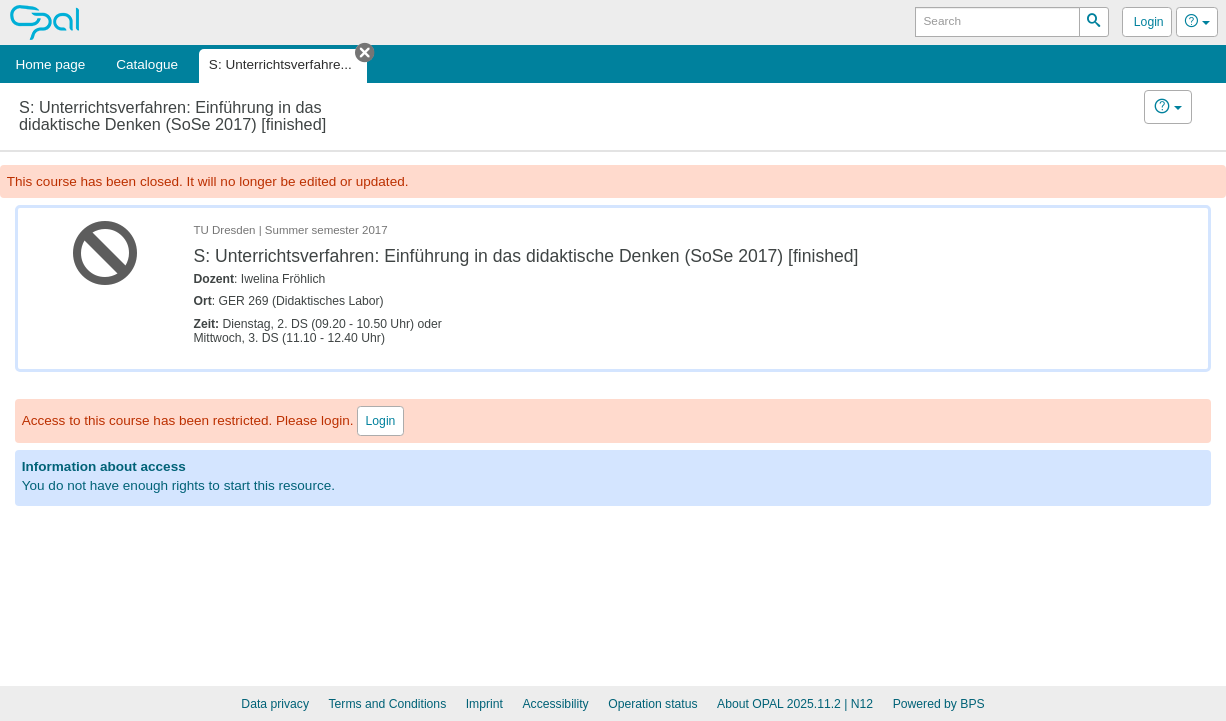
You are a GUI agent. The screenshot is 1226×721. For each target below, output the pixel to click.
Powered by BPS (939, 704)
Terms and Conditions (388, 704)
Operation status (652, 704)
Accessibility (555, 704)
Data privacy (275, 704)
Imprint (484, 704)
